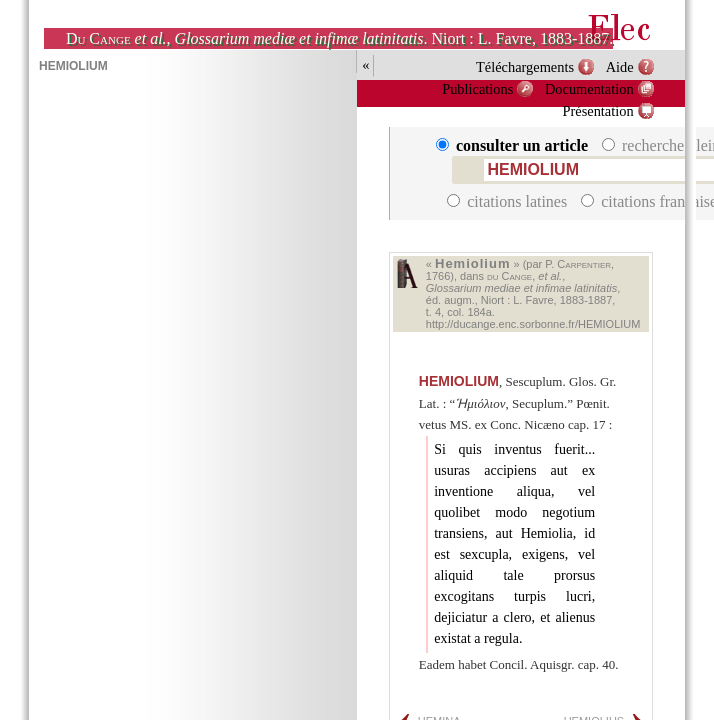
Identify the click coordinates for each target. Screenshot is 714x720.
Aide (620, 67)
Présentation (598, 111)
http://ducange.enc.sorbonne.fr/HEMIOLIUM (533, 324)
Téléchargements (525, 67)
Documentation (589, 89)
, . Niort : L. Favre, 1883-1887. (339, 38)
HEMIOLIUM (459, 381)
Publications (477, 89)
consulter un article (514, 145)
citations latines (509, 201)
